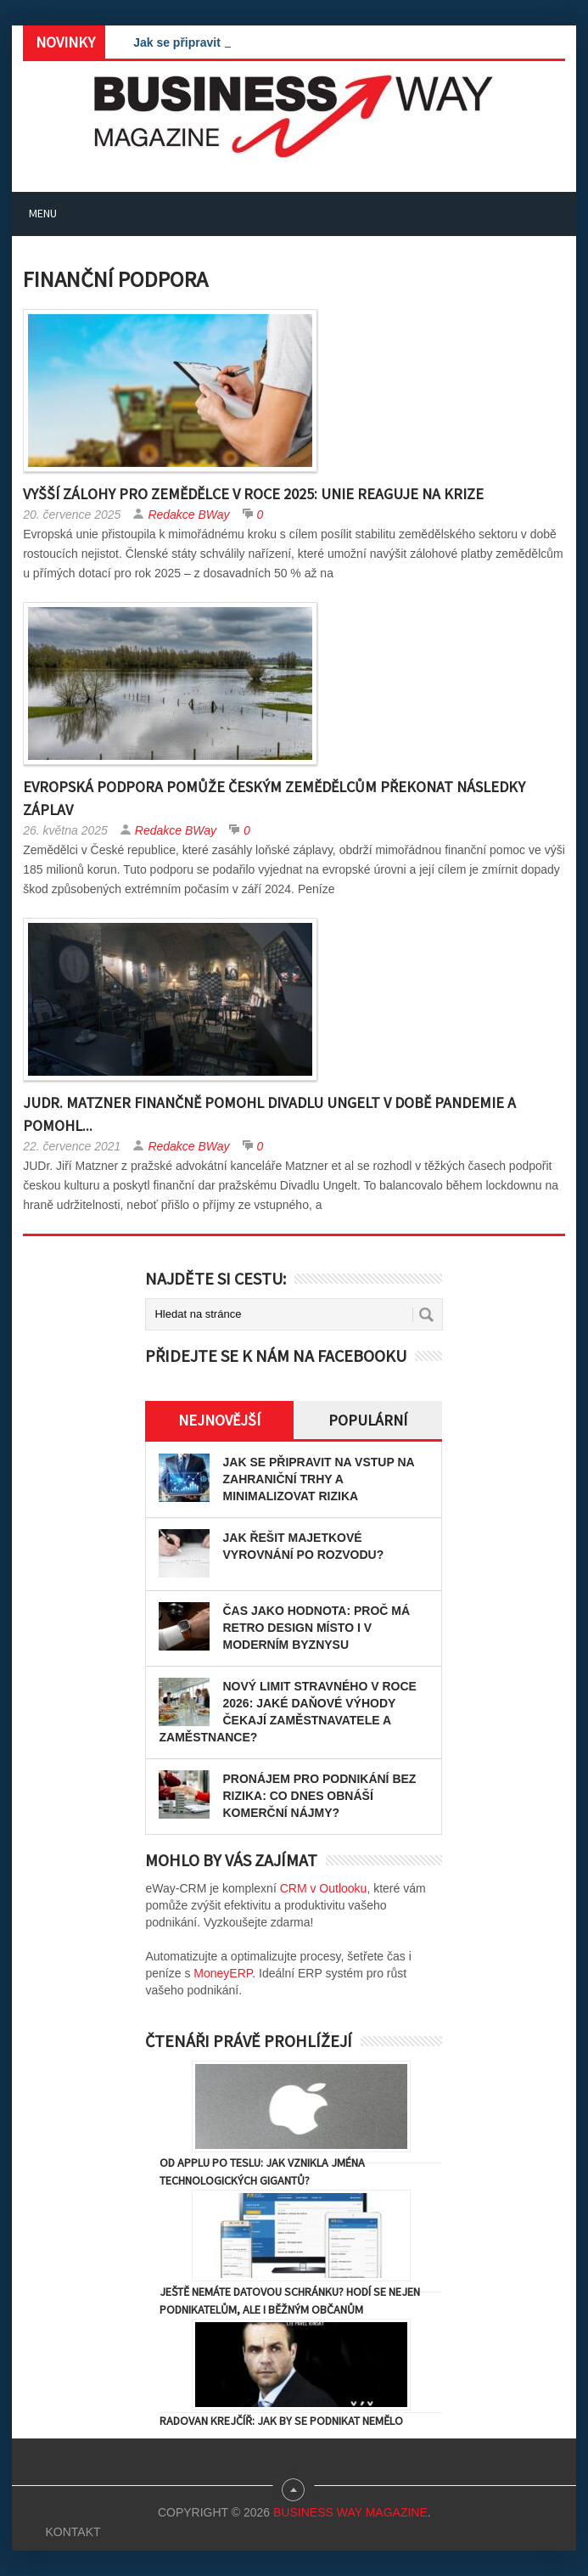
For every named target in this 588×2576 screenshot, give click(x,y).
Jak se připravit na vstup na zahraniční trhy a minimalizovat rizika (318, 1479)
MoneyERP (222, 1973)
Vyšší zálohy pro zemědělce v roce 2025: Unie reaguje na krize (253, 493)
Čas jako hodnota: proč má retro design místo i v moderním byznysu (316, 1627)
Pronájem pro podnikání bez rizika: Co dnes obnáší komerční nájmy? (319, 1796)
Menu (43, 213)
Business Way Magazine (350, 2512)
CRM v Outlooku (323, 1888)
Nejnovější (219, 1420)
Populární (367, 1420)
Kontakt (72, 2532)
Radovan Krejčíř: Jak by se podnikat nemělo (281, 2420)
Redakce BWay (188, 514)
